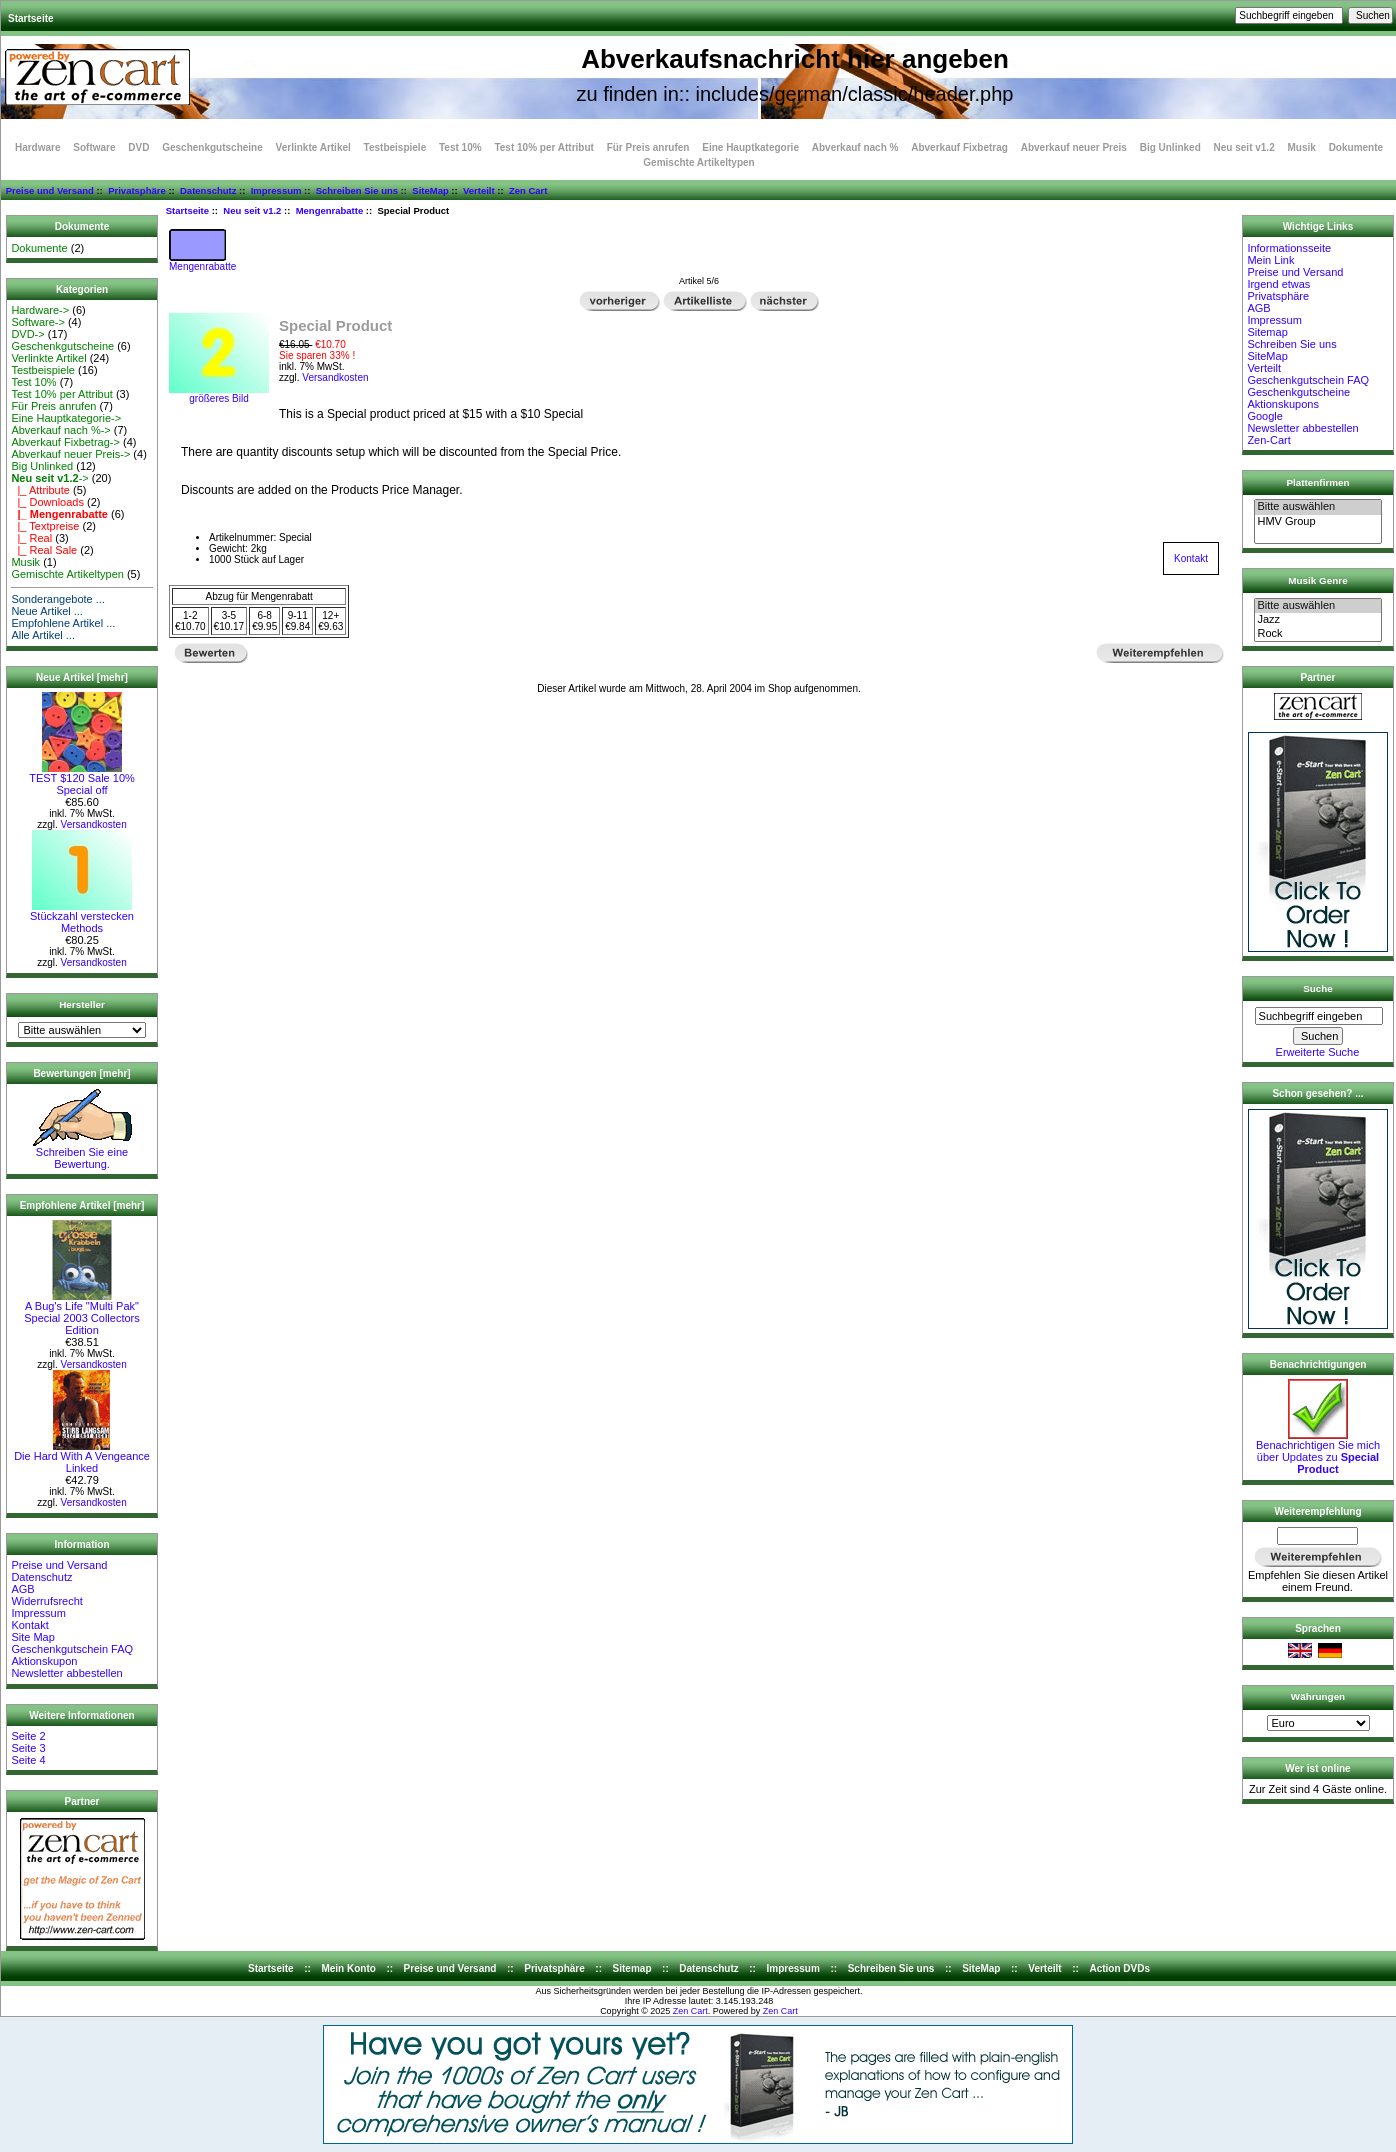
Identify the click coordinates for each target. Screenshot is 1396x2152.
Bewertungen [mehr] (81, 1073)
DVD (138, 147)
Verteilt (479, 190)
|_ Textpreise (45, 526)
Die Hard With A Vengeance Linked (82, 1457)
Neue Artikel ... (47, 611)
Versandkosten (94, 824)
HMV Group (1317, 522)
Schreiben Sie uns (357, 190)
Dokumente (1356, 147)
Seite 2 (28, 1736)
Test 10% (460, 147)
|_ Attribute (40, 490)
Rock (1317, 634)
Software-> (38, 322)
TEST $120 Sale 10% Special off (82, 779)
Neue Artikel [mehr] (82, 677)
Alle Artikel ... (43, 635)
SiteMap (430, 190)
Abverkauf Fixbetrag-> (65, 442)
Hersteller (82, 1004)
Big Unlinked (1170, 147)
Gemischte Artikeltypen (698, 162)
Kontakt (29, 1625)
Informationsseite (1289, 248)
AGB (22, 1589)
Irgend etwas (1278, 284)
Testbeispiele (395, 147)
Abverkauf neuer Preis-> (70, 454)
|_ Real (31, 538)
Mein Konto (348, 1968)
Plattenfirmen (1317, 482)
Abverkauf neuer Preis (1074, 147)
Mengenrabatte (330, 210)
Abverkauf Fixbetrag (959, 147)
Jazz (1317, 620)
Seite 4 (28, 1760)
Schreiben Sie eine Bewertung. (82, 1153)
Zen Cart (528, 190)
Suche (1318, 988)
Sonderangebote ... (58, 599)
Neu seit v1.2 (252, 210)
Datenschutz (208, 190)
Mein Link (1270, 260)
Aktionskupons (1283, 404)
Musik (1302, 147)
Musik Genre (1317, 580)
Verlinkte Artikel (313, 147)
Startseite (31, 18)
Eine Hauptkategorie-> (66, 418)
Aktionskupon (44, 1661)
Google (1264, 416)
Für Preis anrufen (648, 147)
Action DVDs (1119, 1968)
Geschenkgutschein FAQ (72, 1649)
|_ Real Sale (44, 550)
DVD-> (27, 334)
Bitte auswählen (1317, 507)
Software (94, 147)
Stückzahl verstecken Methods (82, 917)
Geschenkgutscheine (212, 147)
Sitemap (1267, 332)
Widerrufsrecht (47, 1601)
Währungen (1318, 1696)
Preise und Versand (50, 190)
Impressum (276, 190)
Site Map (32, 1637)
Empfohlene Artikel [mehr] (82, 1205)
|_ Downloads (47, 502)
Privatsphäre (137, 190)
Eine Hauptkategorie (750, 147)
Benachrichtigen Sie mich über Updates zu (1318, 1452)
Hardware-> (40, 310)
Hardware (38, 147)
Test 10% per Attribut (543, 147)
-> (49, 478)
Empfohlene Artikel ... (63, 623)
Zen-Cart (1268, 440)
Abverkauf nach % (855, 147)
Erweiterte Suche (1318, 1052)
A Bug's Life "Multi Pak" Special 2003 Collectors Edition (82, 1313)
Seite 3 (28, 1748)
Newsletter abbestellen (66, 1673)
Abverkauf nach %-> (60, 430)
